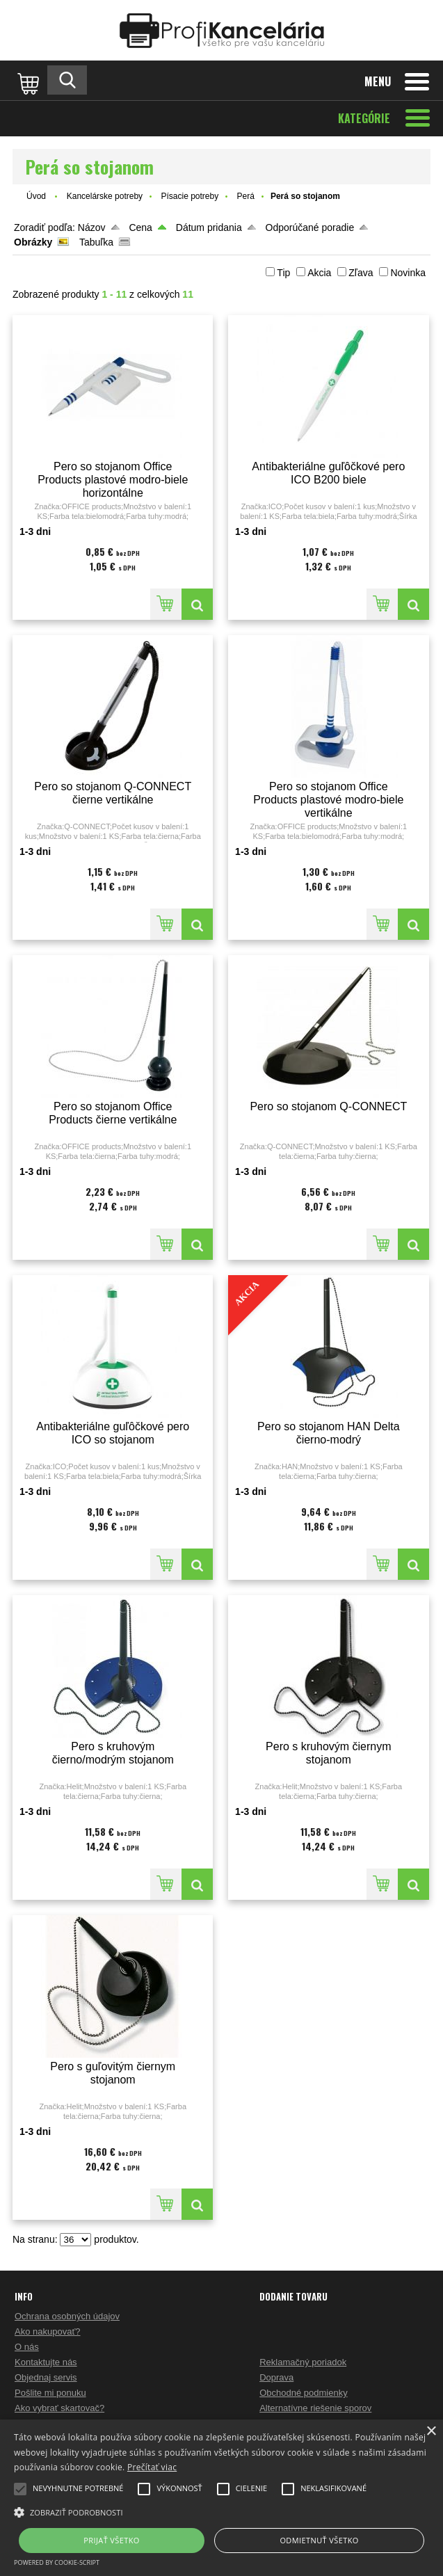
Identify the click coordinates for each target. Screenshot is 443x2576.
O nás (27, 2347)
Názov (92, 227)
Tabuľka (96, 242)
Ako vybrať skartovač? (59, 2408)
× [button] (431, 2431)
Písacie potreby (189, 196)
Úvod (36, 196)
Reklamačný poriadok (302, 2362)
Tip (283, 272)
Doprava (276, 2377)
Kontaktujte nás (46, 2362)
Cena (140, 227)
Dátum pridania (209, 227)
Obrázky (33, 242)
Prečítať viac (152, 2467)
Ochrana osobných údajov (67, 2316)
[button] (221, 2511)
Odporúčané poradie (310, 227)
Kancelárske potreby (105, 196)
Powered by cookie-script (56, 2562)
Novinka (408, 272)
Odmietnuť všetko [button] (319, 2540)
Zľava (360, 272)
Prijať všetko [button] (111, 2540)
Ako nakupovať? (48, 2331)
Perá (246, 196)
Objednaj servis (46, 2377)
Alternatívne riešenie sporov (315, 2408)
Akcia (319, 272)
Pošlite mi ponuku (50, 2392)
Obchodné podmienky (303, 2392)
